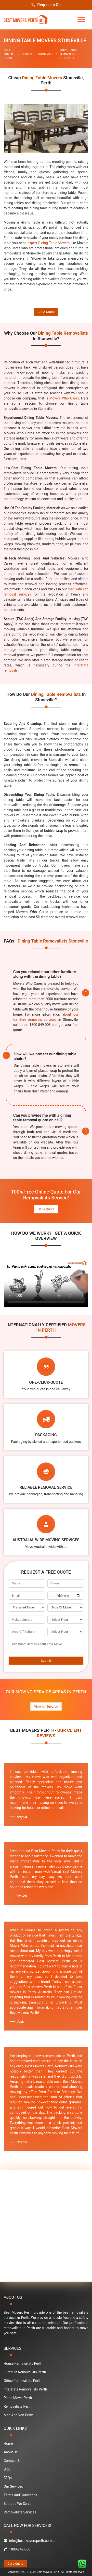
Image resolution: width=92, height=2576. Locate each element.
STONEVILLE (45, 54)
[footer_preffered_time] (27, 1607)
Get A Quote (46, 312)
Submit (46, 1660)
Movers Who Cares (64, 398)
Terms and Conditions (20, 2495)
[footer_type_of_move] (65, 1607)
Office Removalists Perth (22, 2381)
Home (8, 2443)
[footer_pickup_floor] (65, 1620)
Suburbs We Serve (17, 2504)
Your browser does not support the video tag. (46, 1283)
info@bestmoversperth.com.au (30, 2541)
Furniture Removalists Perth (25, 2372)
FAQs (8, 2478)
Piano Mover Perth (18, 2398)
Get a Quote (46, 1209)
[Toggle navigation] (81, 19)
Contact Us (12, 2461)
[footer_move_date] (65, 1596)
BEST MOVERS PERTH (9, 54)
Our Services (13, 2486)
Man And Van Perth (18, 2415)
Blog (7, 2469)
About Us (11, 2452)
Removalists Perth (17, 2406)
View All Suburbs (46, 1706)
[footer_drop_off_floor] (65, 1632)
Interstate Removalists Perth (25, 2389)
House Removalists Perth (23, 2363)
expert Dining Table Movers (48, 243)
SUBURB (27, 54)
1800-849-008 (17, 2549)
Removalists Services (20, 2512)
